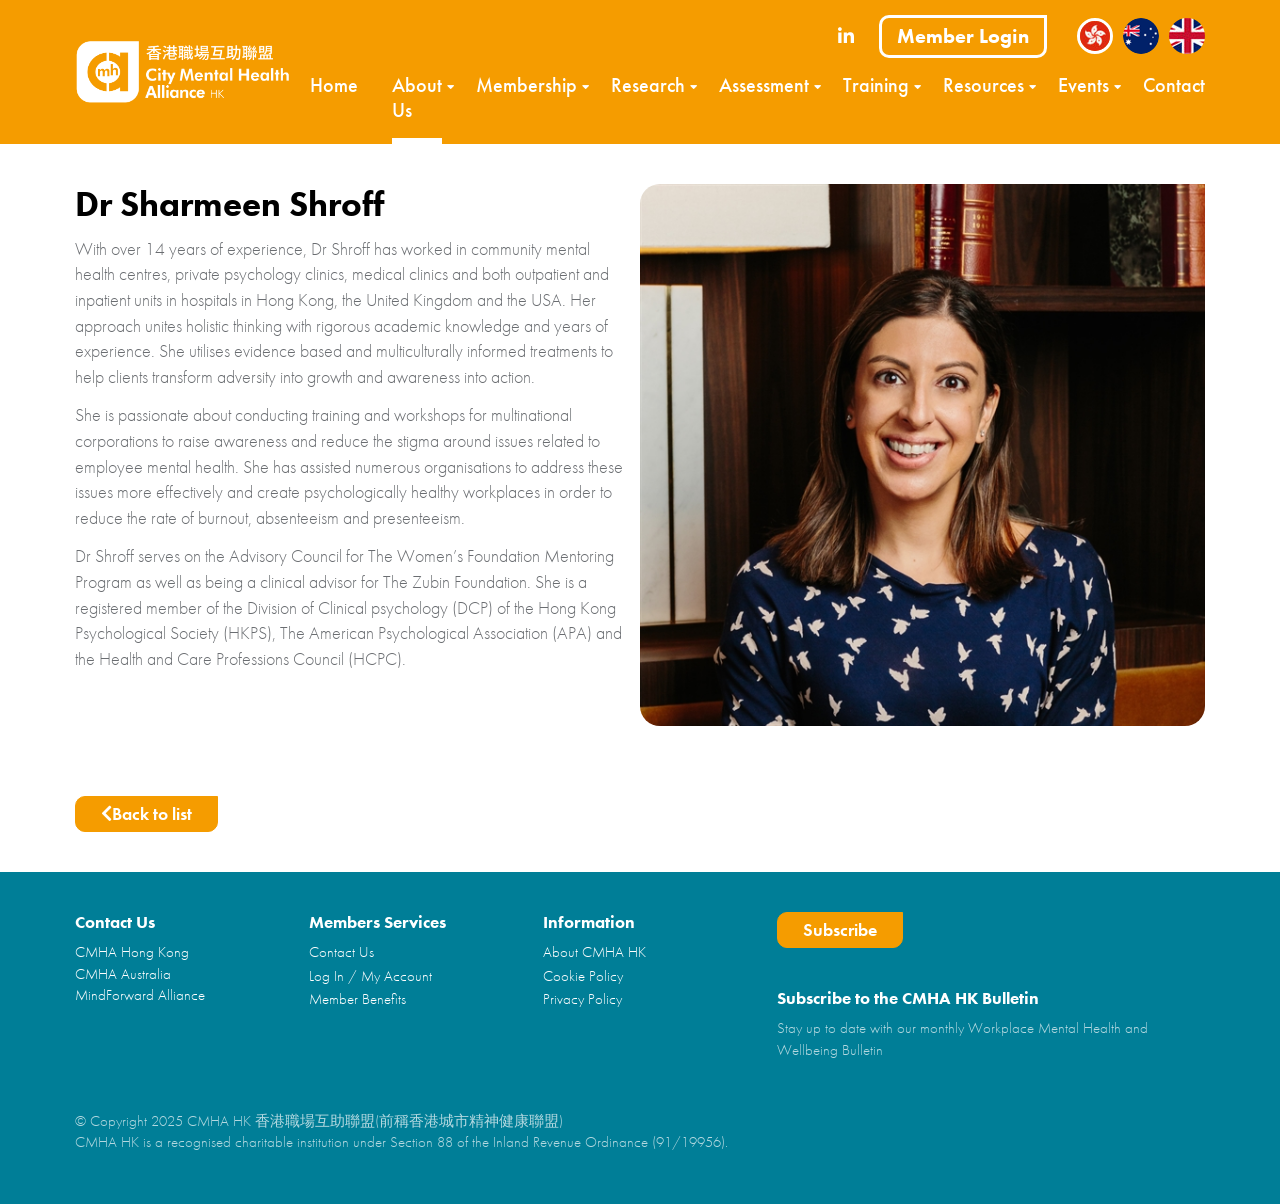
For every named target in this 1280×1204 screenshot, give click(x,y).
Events (1083, 85)
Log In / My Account (370, 976)
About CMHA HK (594, 952)
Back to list (146, 813)
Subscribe (840, 929)
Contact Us (341, 952)
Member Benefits (357, 999)
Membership (526, 85)
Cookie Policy (583, 976)
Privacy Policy (582, 999)
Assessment (764, 85)
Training (876, 85)
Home (334, 85)
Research (648, 85)
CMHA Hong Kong (132, 952)
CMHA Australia (123, 974)
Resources (983, 85)
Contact (1174, 85)
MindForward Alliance (140, 995)
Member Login (963, 36)
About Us (417, 97)
